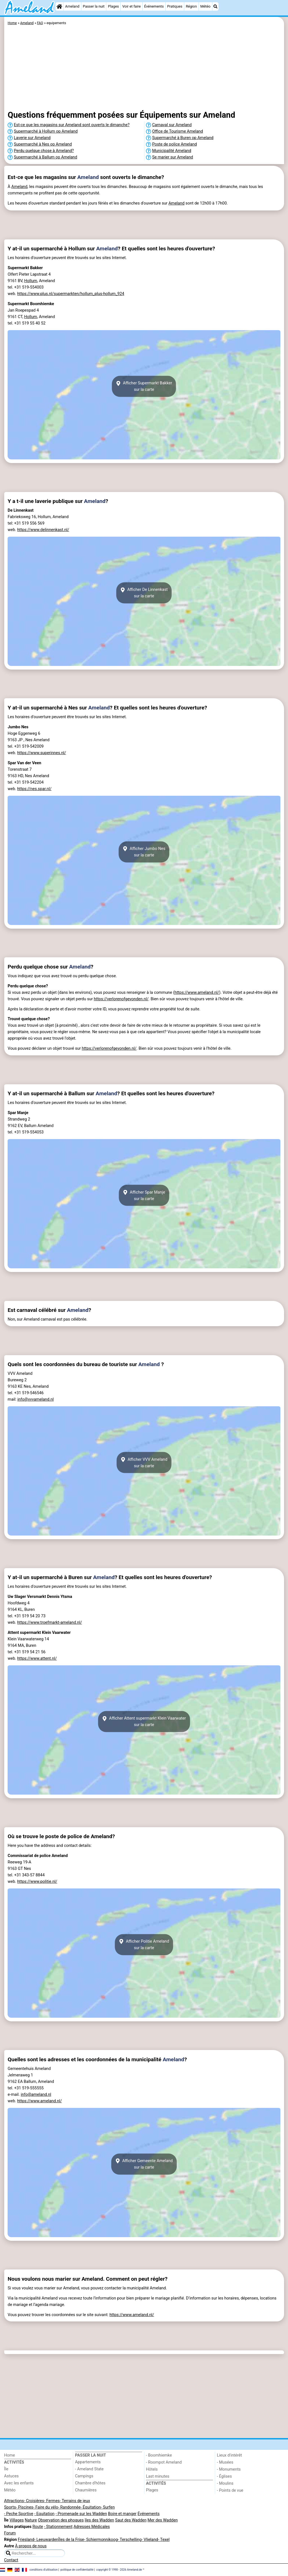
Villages (17, 2520)
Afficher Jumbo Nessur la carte (144, 852)
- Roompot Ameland (164, 2462)
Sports (10, 2507)
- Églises (224, 2476)
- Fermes (52, 2500)
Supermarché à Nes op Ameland (43, 144)
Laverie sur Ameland (32, 137)
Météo (205, 6)
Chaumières (86, 2490)
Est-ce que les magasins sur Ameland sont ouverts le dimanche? (71, 125)
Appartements (88, 2462)
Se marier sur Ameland (172, 157)
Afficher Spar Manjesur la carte (144, 1195)
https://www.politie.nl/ (37, 1881)
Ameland (72, 6)
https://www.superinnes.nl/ (41, 752)
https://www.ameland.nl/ (196, 992)
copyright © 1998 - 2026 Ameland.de (119, 2569)
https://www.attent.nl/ (37, 1658)
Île (6, 2469)
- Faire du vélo (45, 2507)
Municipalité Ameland (171, 150)
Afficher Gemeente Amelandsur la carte (144, 2164)
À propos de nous (31, 2546)
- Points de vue (230, 2490)
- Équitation (90, 2507)
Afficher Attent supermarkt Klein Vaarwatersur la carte (144, 1721)
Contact (11, 2560)
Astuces (11, 2476)
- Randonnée (69, 2507)
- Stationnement (58, 2526)
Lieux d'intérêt (229, 2455)
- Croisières (34, 2500)
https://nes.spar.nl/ (34, 788)
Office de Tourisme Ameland (177, 131)
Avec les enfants (19, 2483)
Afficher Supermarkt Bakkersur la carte (144, 386)
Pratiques (174, 6)
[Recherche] (215, 6)
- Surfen (107, 2507)
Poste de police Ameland (174, 144)
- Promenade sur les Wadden (81, 2513)
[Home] (59, 6)
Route (37, 2526)
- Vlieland (149, 2539)
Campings (84, 2476)
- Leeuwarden (46, 2539)
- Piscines (24, 2507)
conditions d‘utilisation (44, 2569)
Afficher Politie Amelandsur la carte (144, 1944)
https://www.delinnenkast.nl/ (43, 529)
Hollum (30, 280)
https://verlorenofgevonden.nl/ (121, 999)
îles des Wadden (99, 2520)
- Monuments (229, 2469)
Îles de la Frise (71, 2539)
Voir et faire (131, 6)
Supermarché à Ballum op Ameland (45, 157)
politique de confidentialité (76, 2569)
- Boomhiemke (159, 2455)
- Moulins (225, 2483)
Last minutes (157, 2476)
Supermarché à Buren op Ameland (182, 137)
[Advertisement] (144, 69)
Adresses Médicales (91, 2526)
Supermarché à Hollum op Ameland (46, 131)
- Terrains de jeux (75, 2500)
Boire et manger (122, 2513)
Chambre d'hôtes (90, 2483)
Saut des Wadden (131, 2520)
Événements (154, 6)
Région (191, 6)
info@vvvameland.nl (35, 1399)
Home (9, 2455)
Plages (113, 6)
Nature (31, 2520)
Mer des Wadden (162, 2520)
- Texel (164, 2539)
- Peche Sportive (18, 2513)
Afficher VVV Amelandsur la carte (144, 1462)
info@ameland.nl (36, 2094)
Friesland (26, 2539)
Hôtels (152, 2469)
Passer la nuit (93, 6)
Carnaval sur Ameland (172, 125)
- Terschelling (130, 2539)
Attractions (14, 2500)
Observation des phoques (61, 2520)
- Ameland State (89, 2469)
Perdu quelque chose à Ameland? (44, 150)
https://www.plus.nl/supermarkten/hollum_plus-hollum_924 (70, 293)
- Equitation (44, 2513)
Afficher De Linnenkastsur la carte (144, 592)
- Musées (225, 2462)
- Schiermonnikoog (101, 2539)
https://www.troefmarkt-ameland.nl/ (49, 1622)
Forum (10, 2533)
